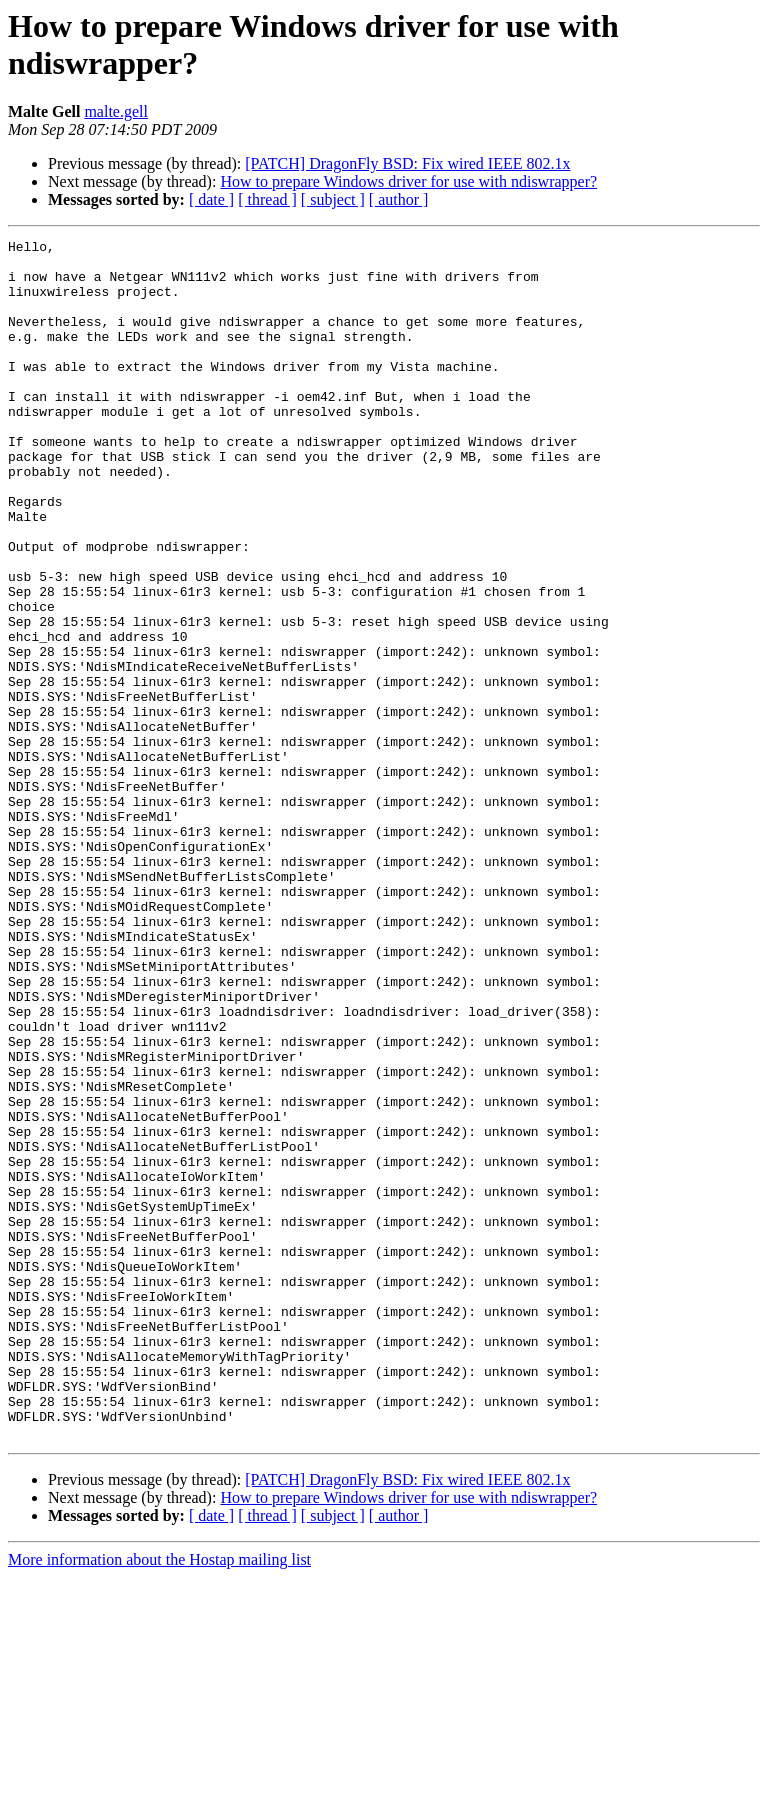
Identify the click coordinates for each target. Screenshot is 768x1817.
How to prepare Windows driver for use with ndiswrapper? (408, 181)
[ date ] (211, 199)
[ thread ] (267, 199)
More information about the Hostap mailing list (159, 1799)
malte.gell (116, 111)
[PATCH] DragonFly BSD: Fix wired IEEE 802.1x (407, 163)
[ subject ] (333, 199)
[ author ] (399, 199)
